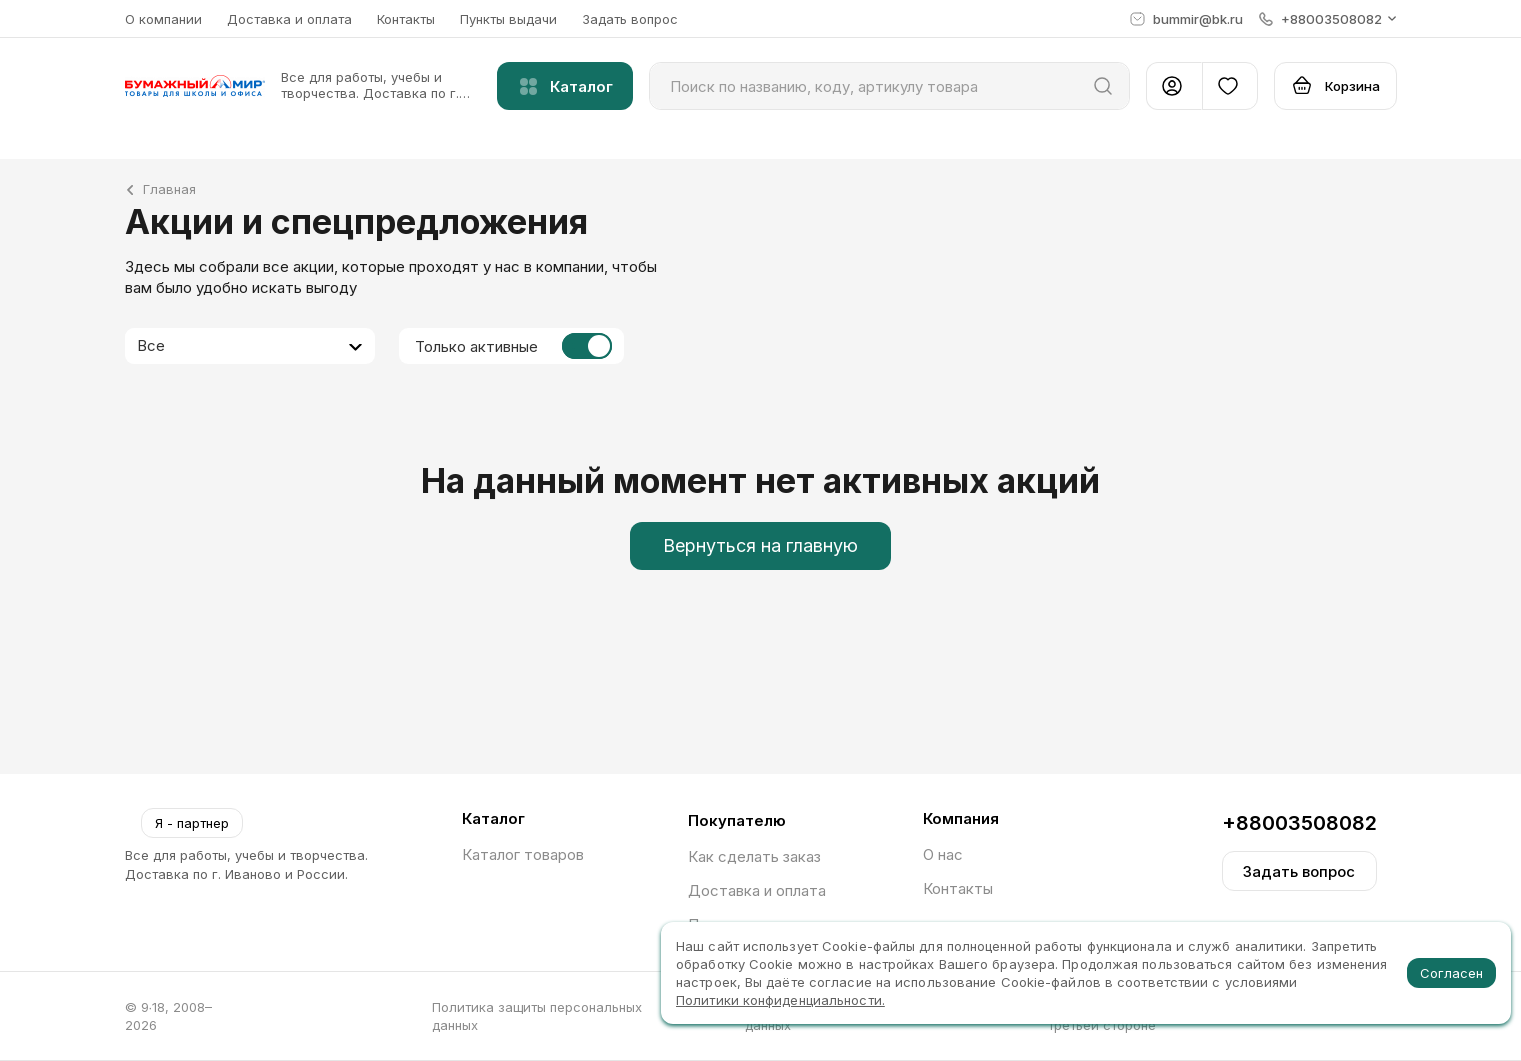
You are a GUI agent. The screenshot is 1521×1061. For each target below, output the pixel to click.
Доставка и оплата (289, 19)
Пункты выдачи (508, 19)
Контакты (406, 19)
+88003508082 (1299, 823)
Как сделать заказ (754, 856)
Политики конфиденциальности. (780, 1000)
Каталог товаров (523, 854)
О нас (943, 854)
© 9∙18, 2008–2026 (169, 1016)
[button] (1328, 19)
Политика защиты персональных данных (537, 1016)
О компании (163, 19)
